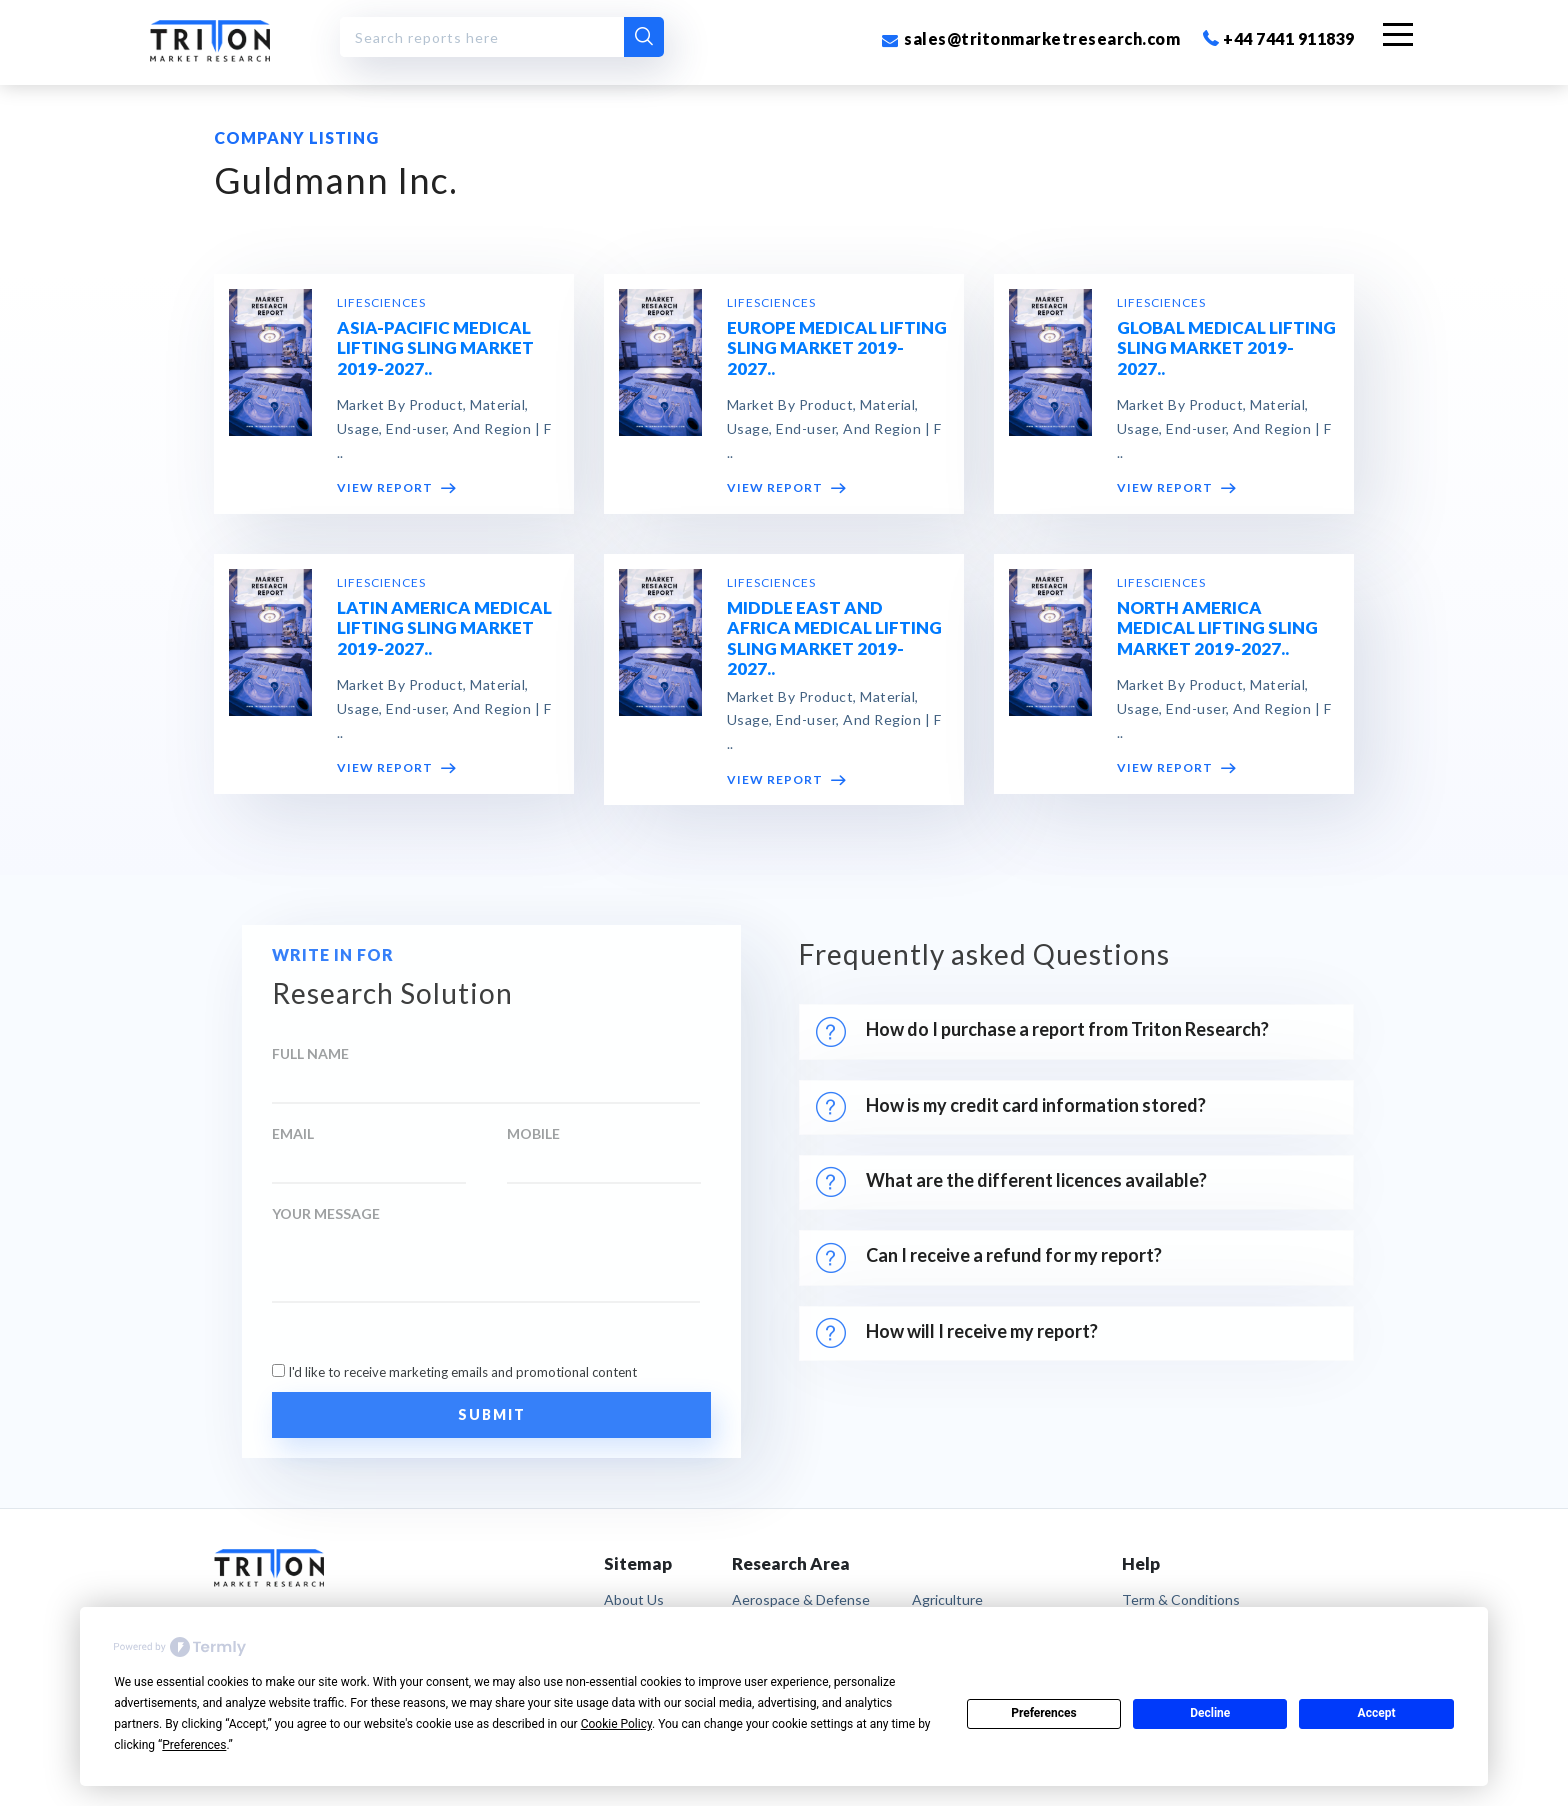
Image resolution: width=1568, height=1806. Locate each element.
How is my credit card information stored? (1014, 1107)
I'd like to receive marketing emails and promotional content (462, 1372)
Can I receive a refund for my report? (989, 1258)
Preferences (1044, 1713)
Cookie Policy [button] (616, 1724)
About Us (634, 1599)
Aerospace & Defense (801, 1599)
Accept (1377, 1713)
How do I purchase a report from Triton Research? (1042, 1032)
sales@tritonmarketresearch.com (1031, 38)
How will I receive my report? (957, 1333)
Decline (1210, 1713)
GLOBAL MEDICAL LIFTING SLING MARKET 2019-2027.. (1226, 349)
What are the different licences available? (1011, 1182)
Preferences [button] (194, 1745)
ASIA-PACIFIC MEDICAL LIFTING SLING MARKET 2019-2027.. (435, 349)
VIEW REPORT (396, 489)
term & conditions (1181, 1599)
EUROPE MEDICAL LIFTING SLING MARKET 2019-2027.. (837, 349)
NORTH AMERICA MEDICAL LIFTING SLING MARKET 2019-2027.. (1217, 629)
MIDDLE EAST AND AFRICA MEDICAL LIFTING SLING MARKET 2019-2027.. (834, 639)
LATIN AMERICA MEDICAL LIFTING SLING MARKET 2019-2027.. (444, 629)
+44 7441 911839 (1279, 38)
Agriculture (947, 1599)
